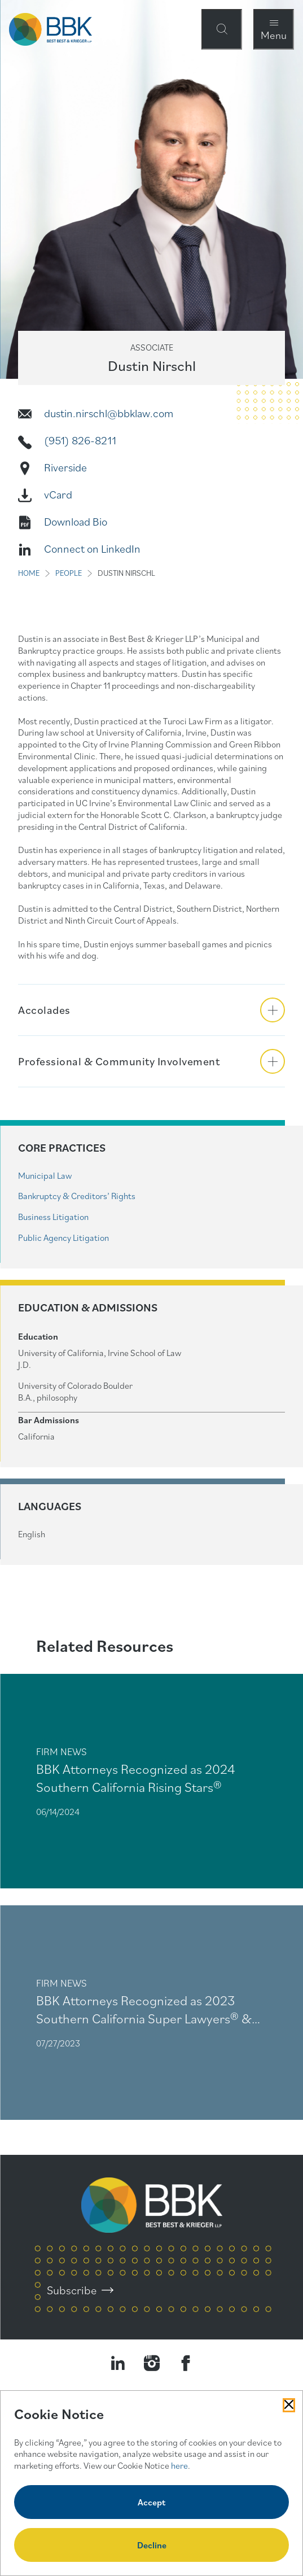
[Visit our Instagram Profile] (152, 2363)
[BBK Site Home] (50, 29)
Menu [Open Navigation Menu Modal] (274, 35)
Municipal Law (45, 1175)
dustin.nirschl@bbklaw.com (108, 413)
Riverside (65, 467)
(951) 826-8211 (80, 440)
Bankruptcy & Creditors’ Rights (76, 1195)
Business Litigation (53, 1216)
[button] (151, 1010)
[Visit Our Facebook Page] (186, 2363)
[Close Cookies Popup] (288, 2405)
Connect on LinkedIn (92, 548)
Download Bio (75, 521)
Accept (151, 2502)
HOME (28, 573)
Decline (151, 2545)
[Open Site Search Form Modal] (221, 29)
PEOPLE (68, 573)
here (179, 2465)
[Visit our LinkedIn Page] (118, 2363)
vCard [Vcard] (58, 494)
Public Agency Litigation (63, 1237)
